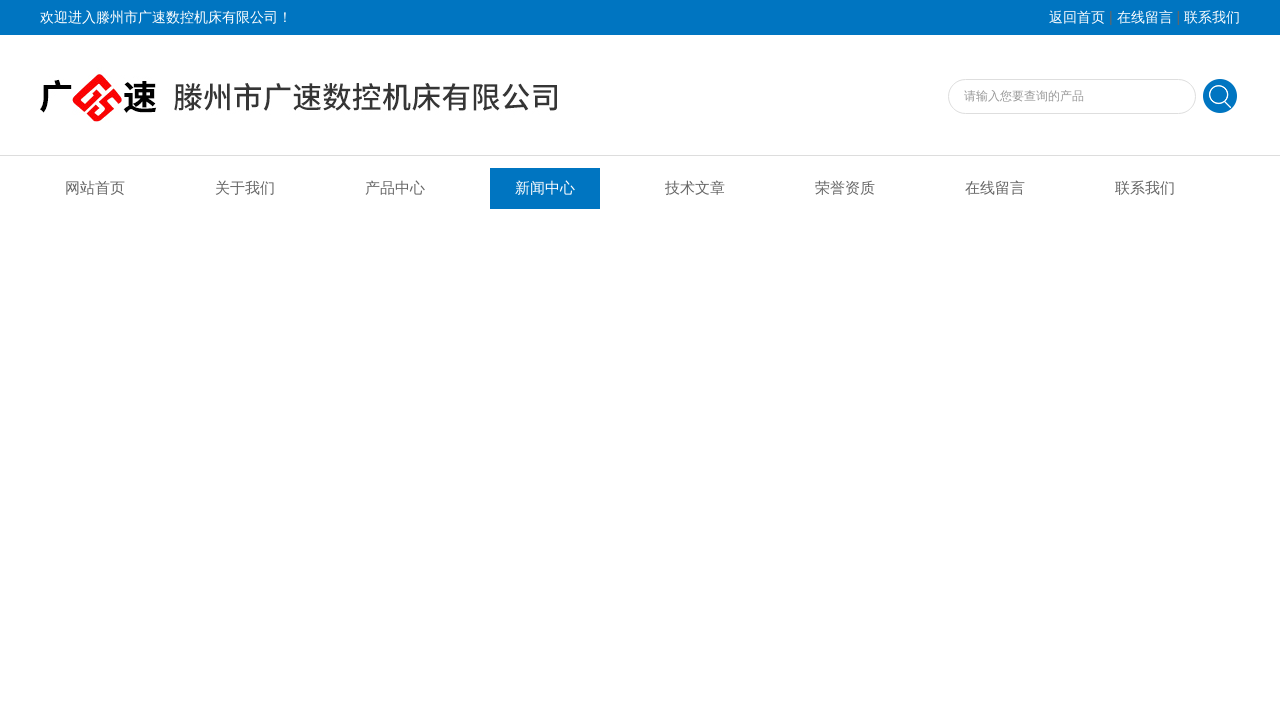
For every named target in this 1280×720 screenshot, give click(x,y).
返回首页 (1077, 17)
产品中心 (395, 188)
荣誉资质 (845, 188)
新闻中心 (545, 188)
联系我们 (1212, 17)
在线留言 (1145, 17)
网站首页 (95, 188)
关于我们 (245, 188)
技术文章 (695, 188)
